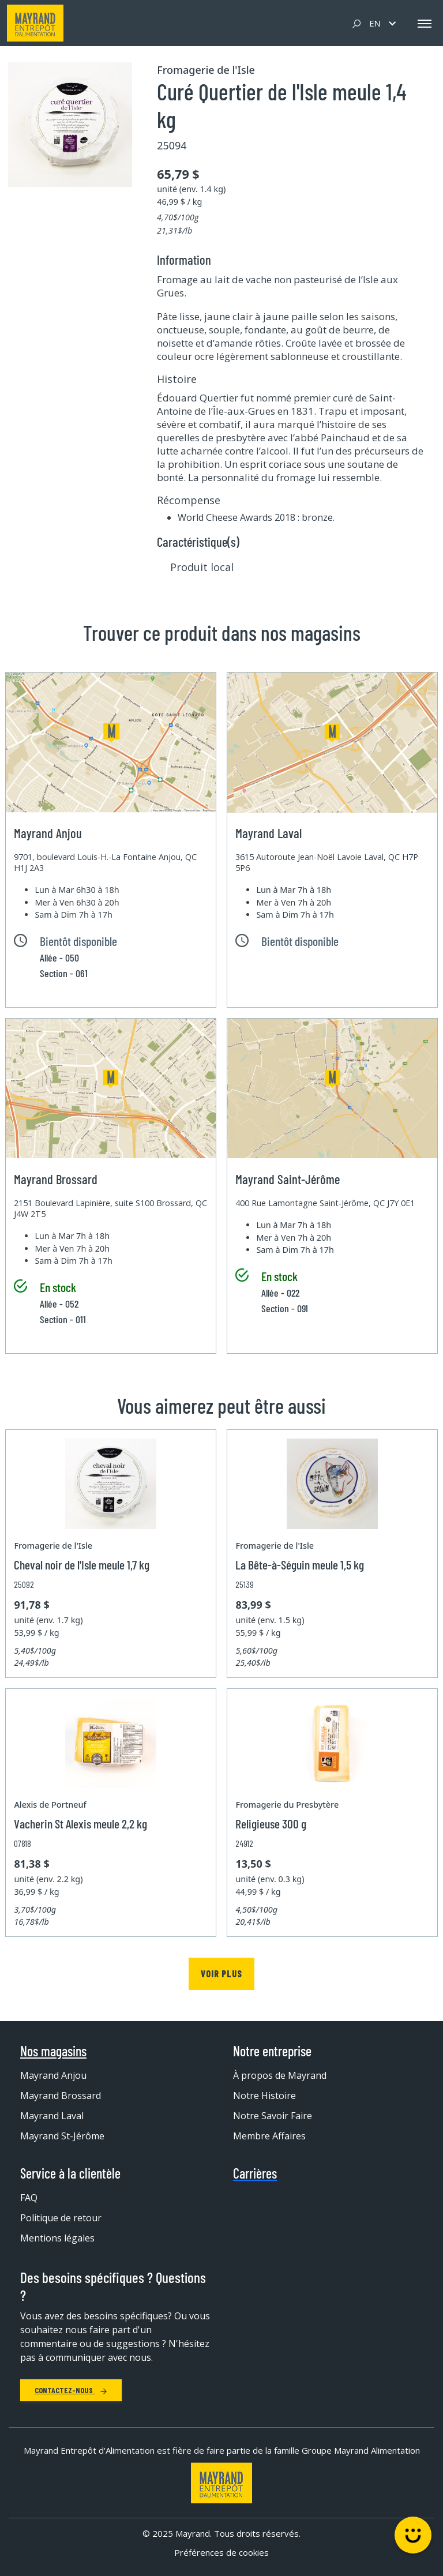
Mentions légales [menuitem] (57, 2238)
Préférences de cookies (221, 2552)
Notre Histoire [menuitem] (264, 2095)
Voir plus (221, 1973)
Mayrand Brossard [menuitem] (60, 2095)
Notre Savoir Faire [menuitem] (272, 2115)
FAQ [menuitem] (28, 2197)
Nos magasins (53, 2051)
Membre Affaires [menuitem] (269, 2136)
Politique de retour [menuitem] (61, 2217)
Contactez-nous (71, 2390)
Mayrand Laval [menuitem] (52, 2115)
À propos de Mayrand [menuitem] (279, 2075)
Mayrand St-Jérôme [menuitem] (62, 2136)
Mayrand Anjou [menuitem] (53, 2075)
